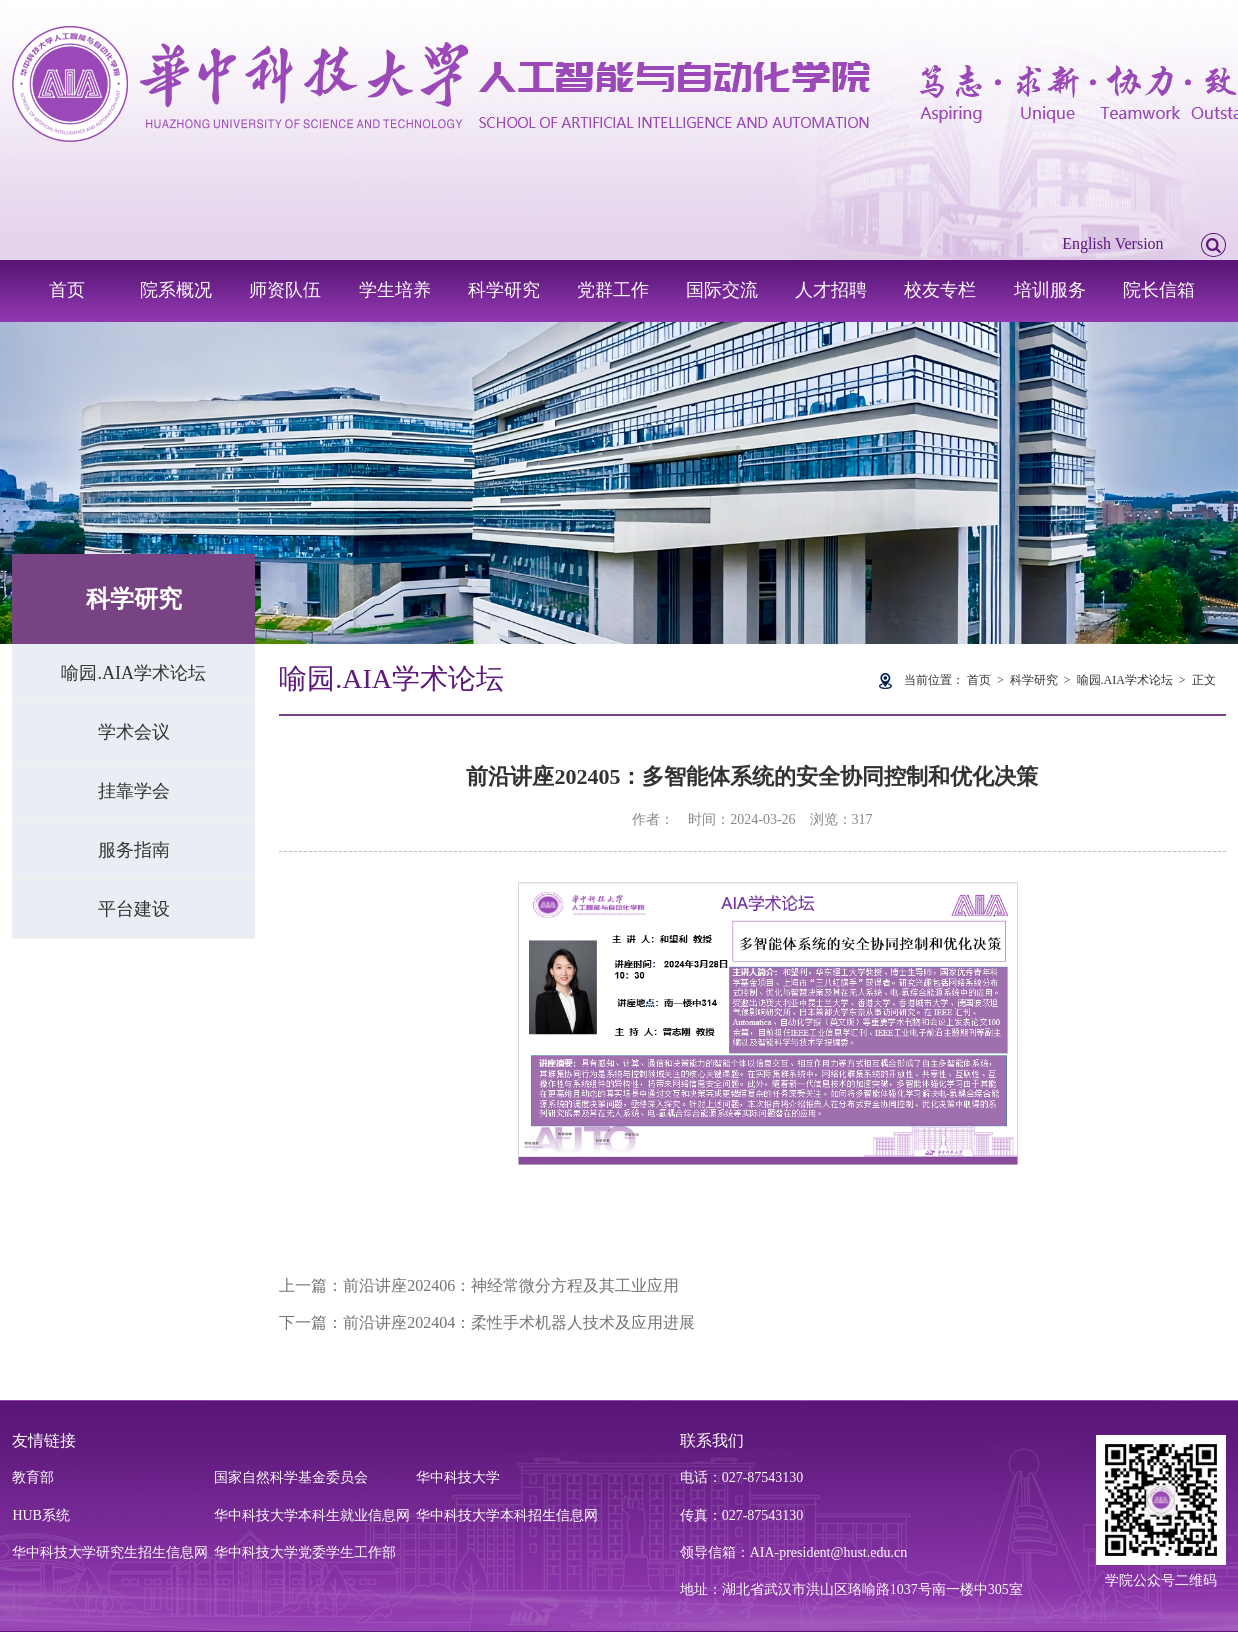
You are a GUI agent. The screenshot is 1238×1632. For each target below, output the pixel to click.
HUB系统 (41, 1515)
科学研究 (504, 290)
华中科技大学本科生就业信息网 (312, 1515)
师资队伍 (285, 290)
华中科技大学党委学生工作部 (305, 1552)
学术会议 (134, 732)
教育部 (33, 1477)
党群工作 (613, 290)
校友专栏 (940, 290)
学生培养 (395, 290)
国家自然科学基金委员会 (291, 1477)
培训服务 (1050, 290)
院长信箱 (1159, 290)
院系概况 (176, 290)
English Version (1112, 243)
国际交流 (722, 290)
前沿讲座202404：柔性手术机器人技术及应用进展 (519, 1322)
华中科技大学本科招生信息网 (507, 1515)
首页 (67, 290)
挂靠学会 (134, 791)
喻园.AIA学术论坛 (133, 673)
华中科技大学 (458, 1477)
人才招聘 (831, 290)
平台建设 (134, 909)
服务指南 (134, 850)
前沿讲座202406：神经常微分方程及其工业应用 (511, 1285)
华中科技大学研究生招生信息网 (110, 1552)
